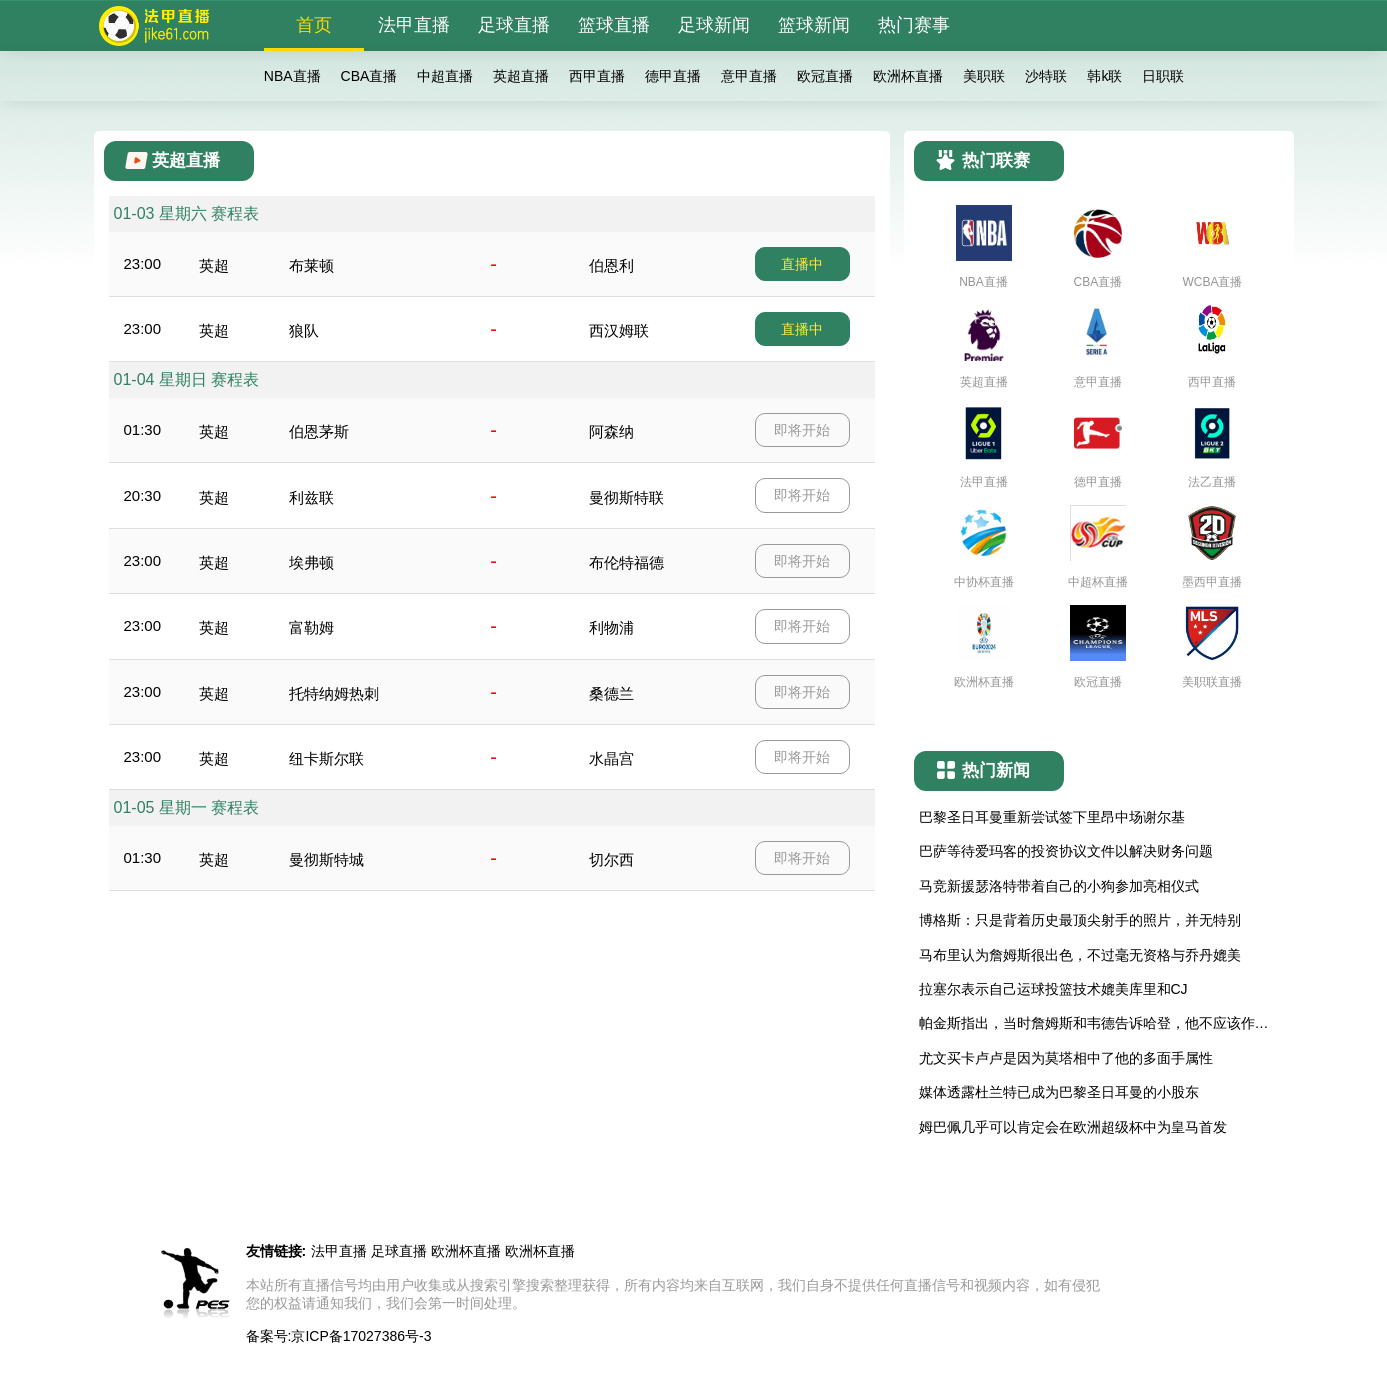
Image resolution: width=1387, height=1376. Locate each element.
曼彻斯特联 (626, 497)
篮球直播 (614, 25)
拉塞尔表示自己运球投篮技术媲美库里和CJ (1053, 989)
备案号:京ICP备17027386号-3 (339, 1336)
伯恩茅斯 (319, 431)
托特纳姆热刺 (334, 693)
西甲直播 (597, 76)
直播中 (802, 264)
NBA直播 (292, 76)
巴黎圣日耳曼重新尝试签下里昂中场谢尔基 (1052, 817)
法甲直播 (414, 25)
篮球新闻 (814, 25)
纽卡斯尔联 (326, 758)
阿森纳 (611, 431)
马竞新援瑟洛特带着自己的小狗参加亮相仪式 (1059, 886)
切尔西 (611, 859)
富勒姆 (311, 627)
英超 (214, 265)
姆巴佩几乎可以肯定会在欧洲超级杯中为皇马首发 (1073, 1127)
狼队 (304, 330)
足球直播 (514, 25)
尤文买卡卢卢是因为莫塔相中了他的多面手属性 (1066, 1058)
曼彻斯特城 (326, 859)
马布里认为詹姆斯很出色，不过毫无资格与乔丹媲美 (1080, 955)
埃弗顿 (311, 562)
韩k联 (1104, 76)
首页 (314, 25)
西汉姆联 (619, 330)
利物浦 (611, 627)
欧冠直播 (825, 76)
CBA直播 (369, 76)
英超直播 (521, 76)
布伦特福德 (626, 562)
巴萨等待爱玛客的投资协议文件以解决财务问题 (1066, 851)
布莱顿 (311, 265)
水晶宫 (611, 758)
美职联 (984, 76)
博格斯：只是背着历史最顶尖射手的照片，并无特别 (1080, 920)
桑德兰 (611, 693)
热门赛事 (914, 25)
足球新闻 (714, 25)
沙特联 (1046, 76)
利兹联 (311, 497)
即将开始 (802, 430)
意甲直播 (749, 76)
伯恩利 (611, 265)
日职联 (1163, 76)
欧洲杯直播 (908, 76)
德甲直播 (673, 76)
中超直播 (445, 76)
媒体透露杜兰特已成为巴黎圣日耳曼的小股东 (1059, 1092)
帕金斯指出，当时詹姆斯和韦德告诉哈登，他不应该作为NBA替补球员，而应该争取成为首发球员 (1094, 1024)
